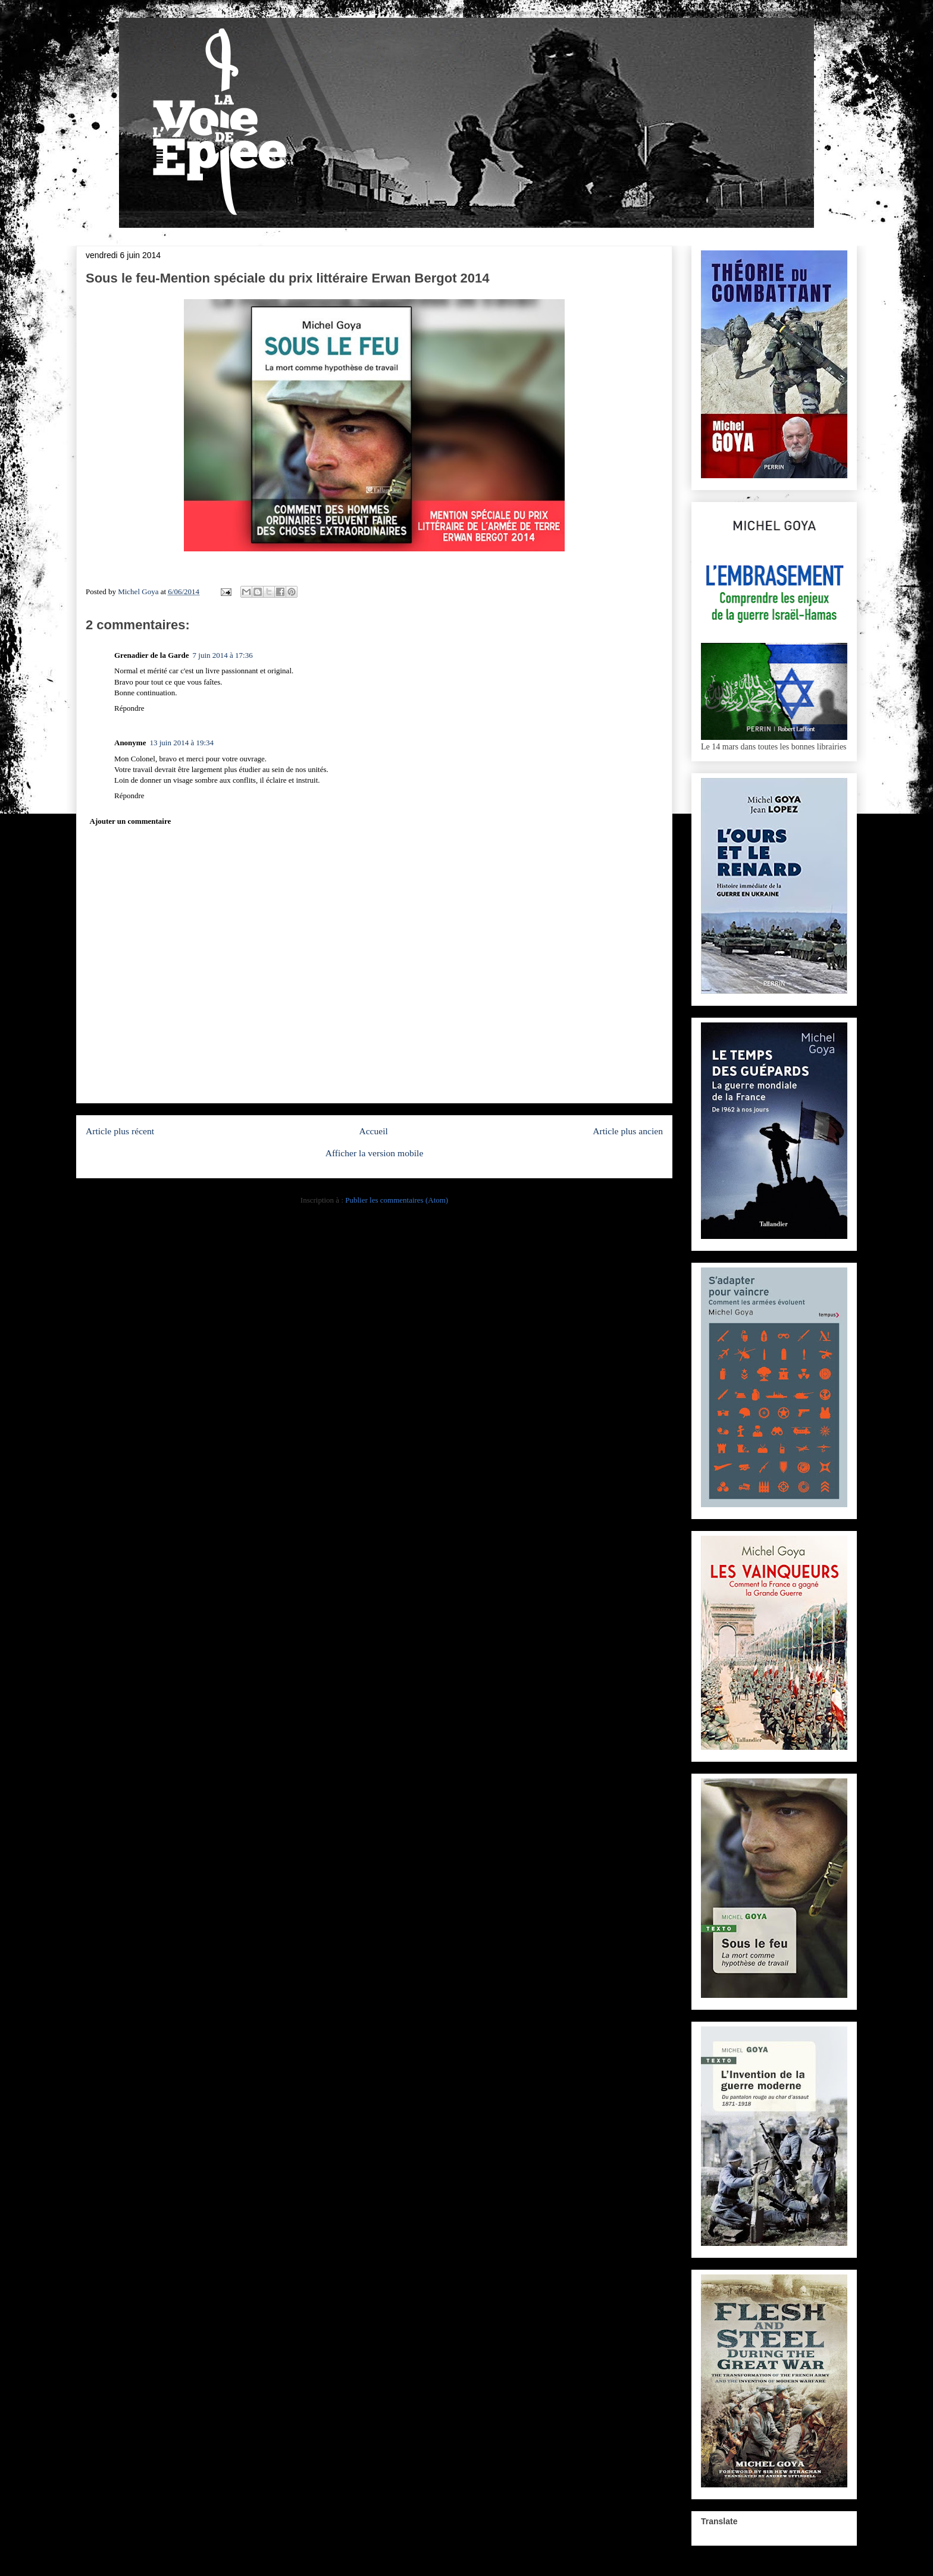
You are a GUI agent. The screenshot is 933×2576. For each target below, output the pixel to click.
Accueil (373, 1131)
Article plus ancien (628, 1131)
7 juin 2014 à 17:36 (223, 655)
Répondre (129, 708)
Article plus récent (120, 1131)
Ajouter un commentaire (130, 821)
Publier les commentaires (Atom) (396, 1200)
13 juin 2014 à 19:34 (181, 742)
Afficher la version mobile (374, 1153)
